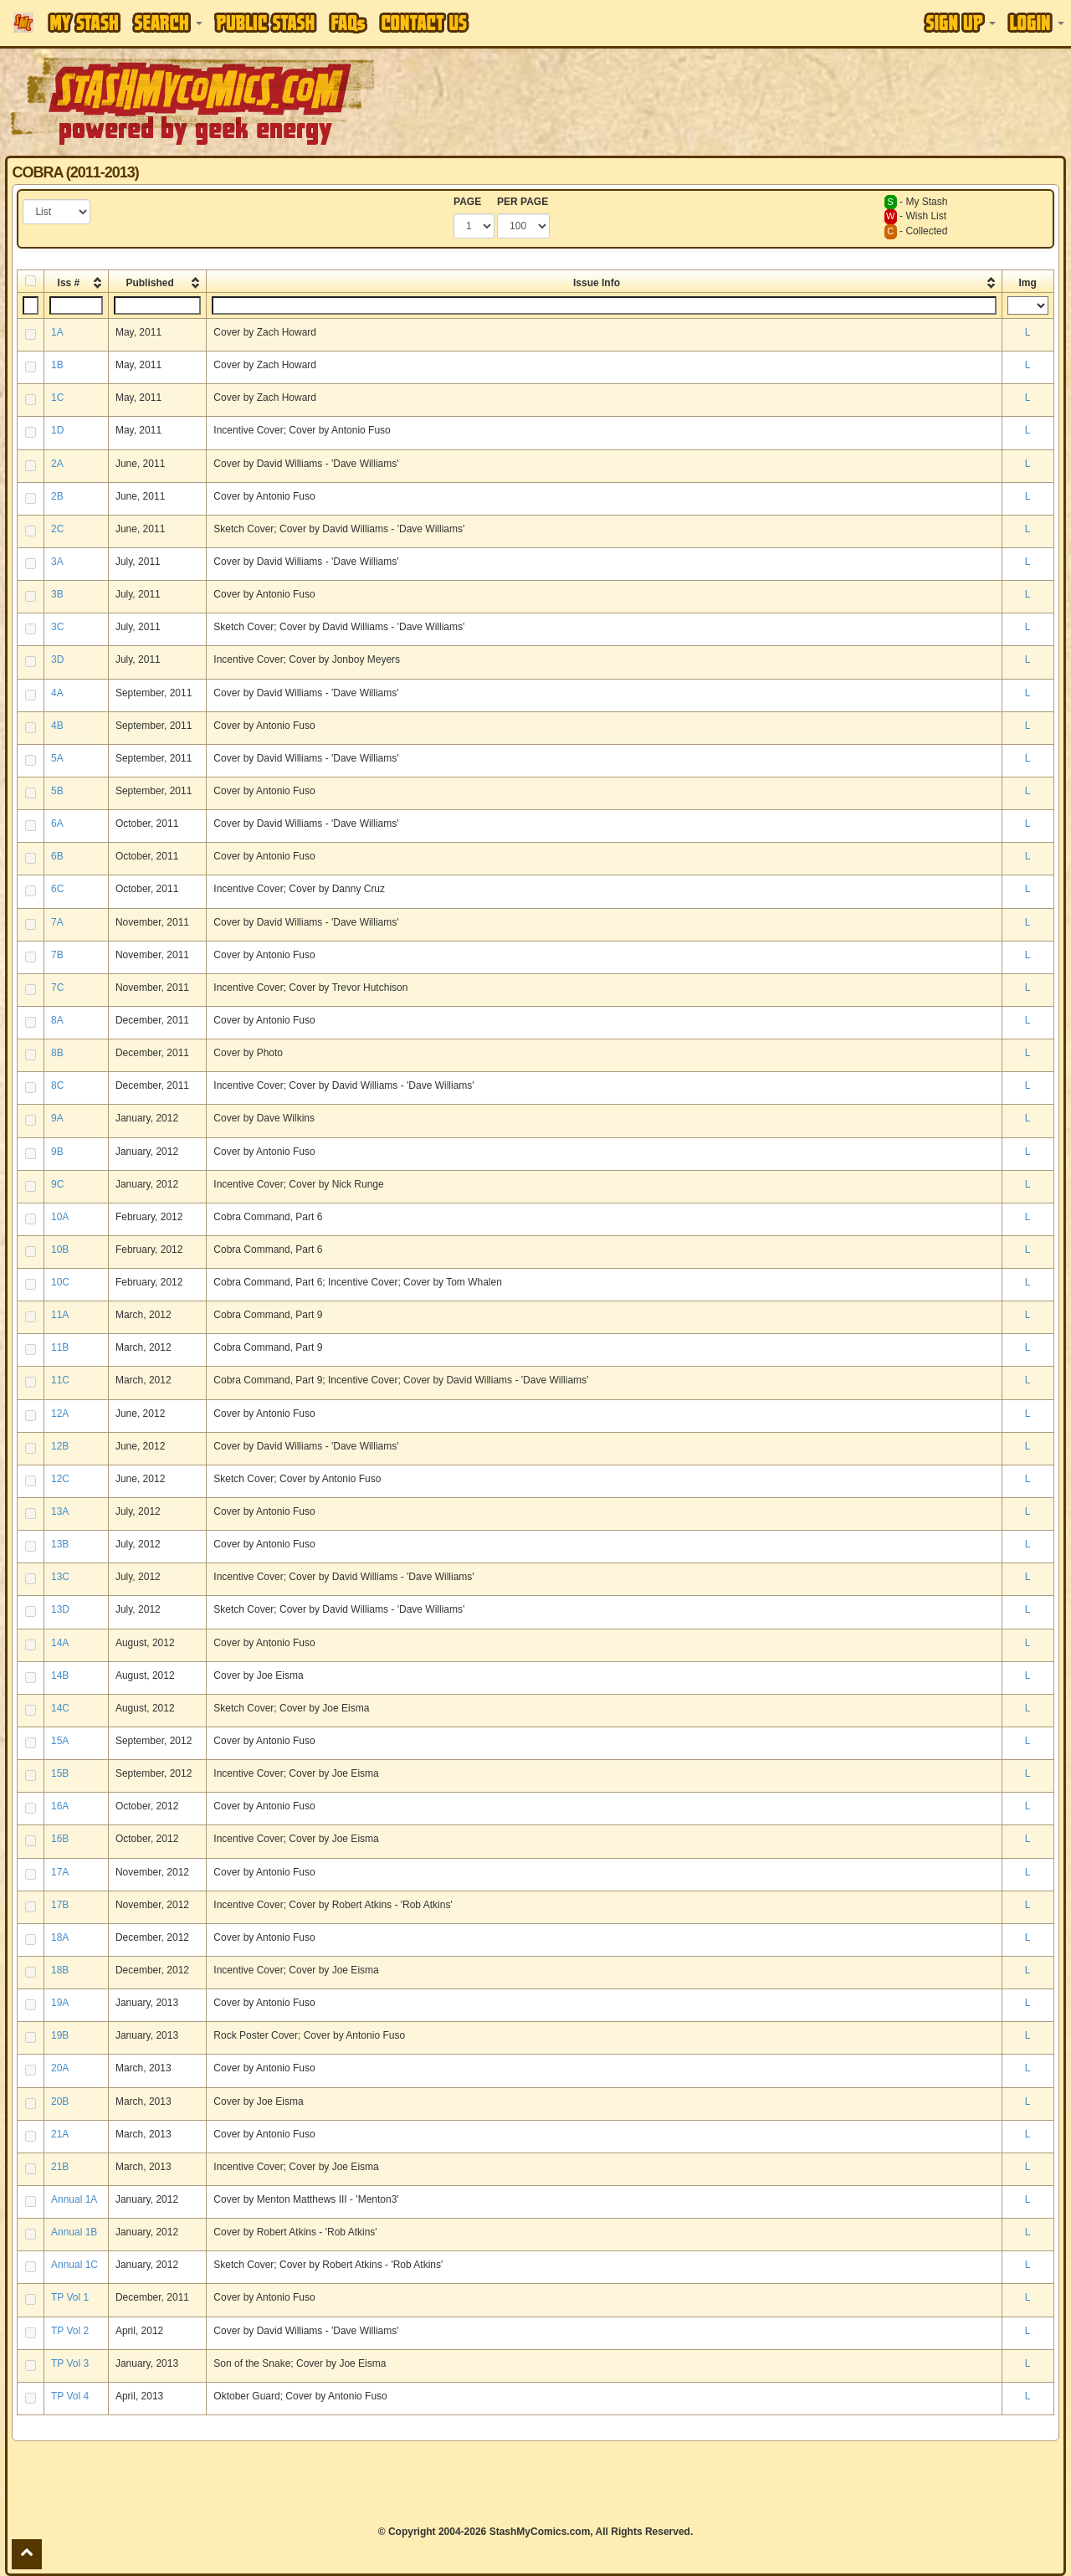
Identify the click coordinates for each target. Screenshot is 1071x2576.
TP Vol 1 (70, 2297)
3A (57, 561)
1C (57, 397)
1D (57, 430)
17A (60, 1872)
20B (60, 2101)
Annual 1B (74, 2232)
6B (57, 856)
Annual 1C (74, 2265)
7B (57, 955)
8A (57, 1020)
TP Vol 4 (70, 2396)
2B (57, 496)
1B (57, 365)
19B (60, 2035)
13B (60, 1544)
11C (60, 1380)
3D (57, 659)
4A (57, 693)
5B (57, 791)
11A (60, 1315)
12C (60, 1479)
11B (60, 1347)
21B (60, 2167)
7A (57, 922)
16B (60, 1839)
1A (57, 332)
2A (57, 464)
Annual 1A (74, 2199)
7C (57, 987)
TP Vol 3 (70, 2363)
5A (57, 758)
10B (60, 1249)
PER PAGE (522, 202)
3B (57, 594)
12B (60, 1446)
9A (57, 1118)
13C (60, 1577)
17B (60, 1905)
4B (57, 725)
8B (57, 1053)
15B (60, 1773)
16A (60, 1806)
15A (60, 1741)
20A (60, 2068)
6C (57, 889)
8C (57, 1085)
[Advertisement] (756, 100)
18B (60, 1970)
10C (60, 1282)
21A (60, 2134)
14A (60, 1643)
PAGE (467, 202)
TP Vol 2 (70, 2331)
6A (57, 823)
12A (60, 1413)
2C (57, 529)
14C (60, 1708)
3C (57, 627)
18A (60, 1937)
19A (60, 2003)
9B (57, 1151)
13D (60, 1609)
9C (57, 1184)
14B (60, 1675)
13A (60, 1511)
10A (60, 1217)
